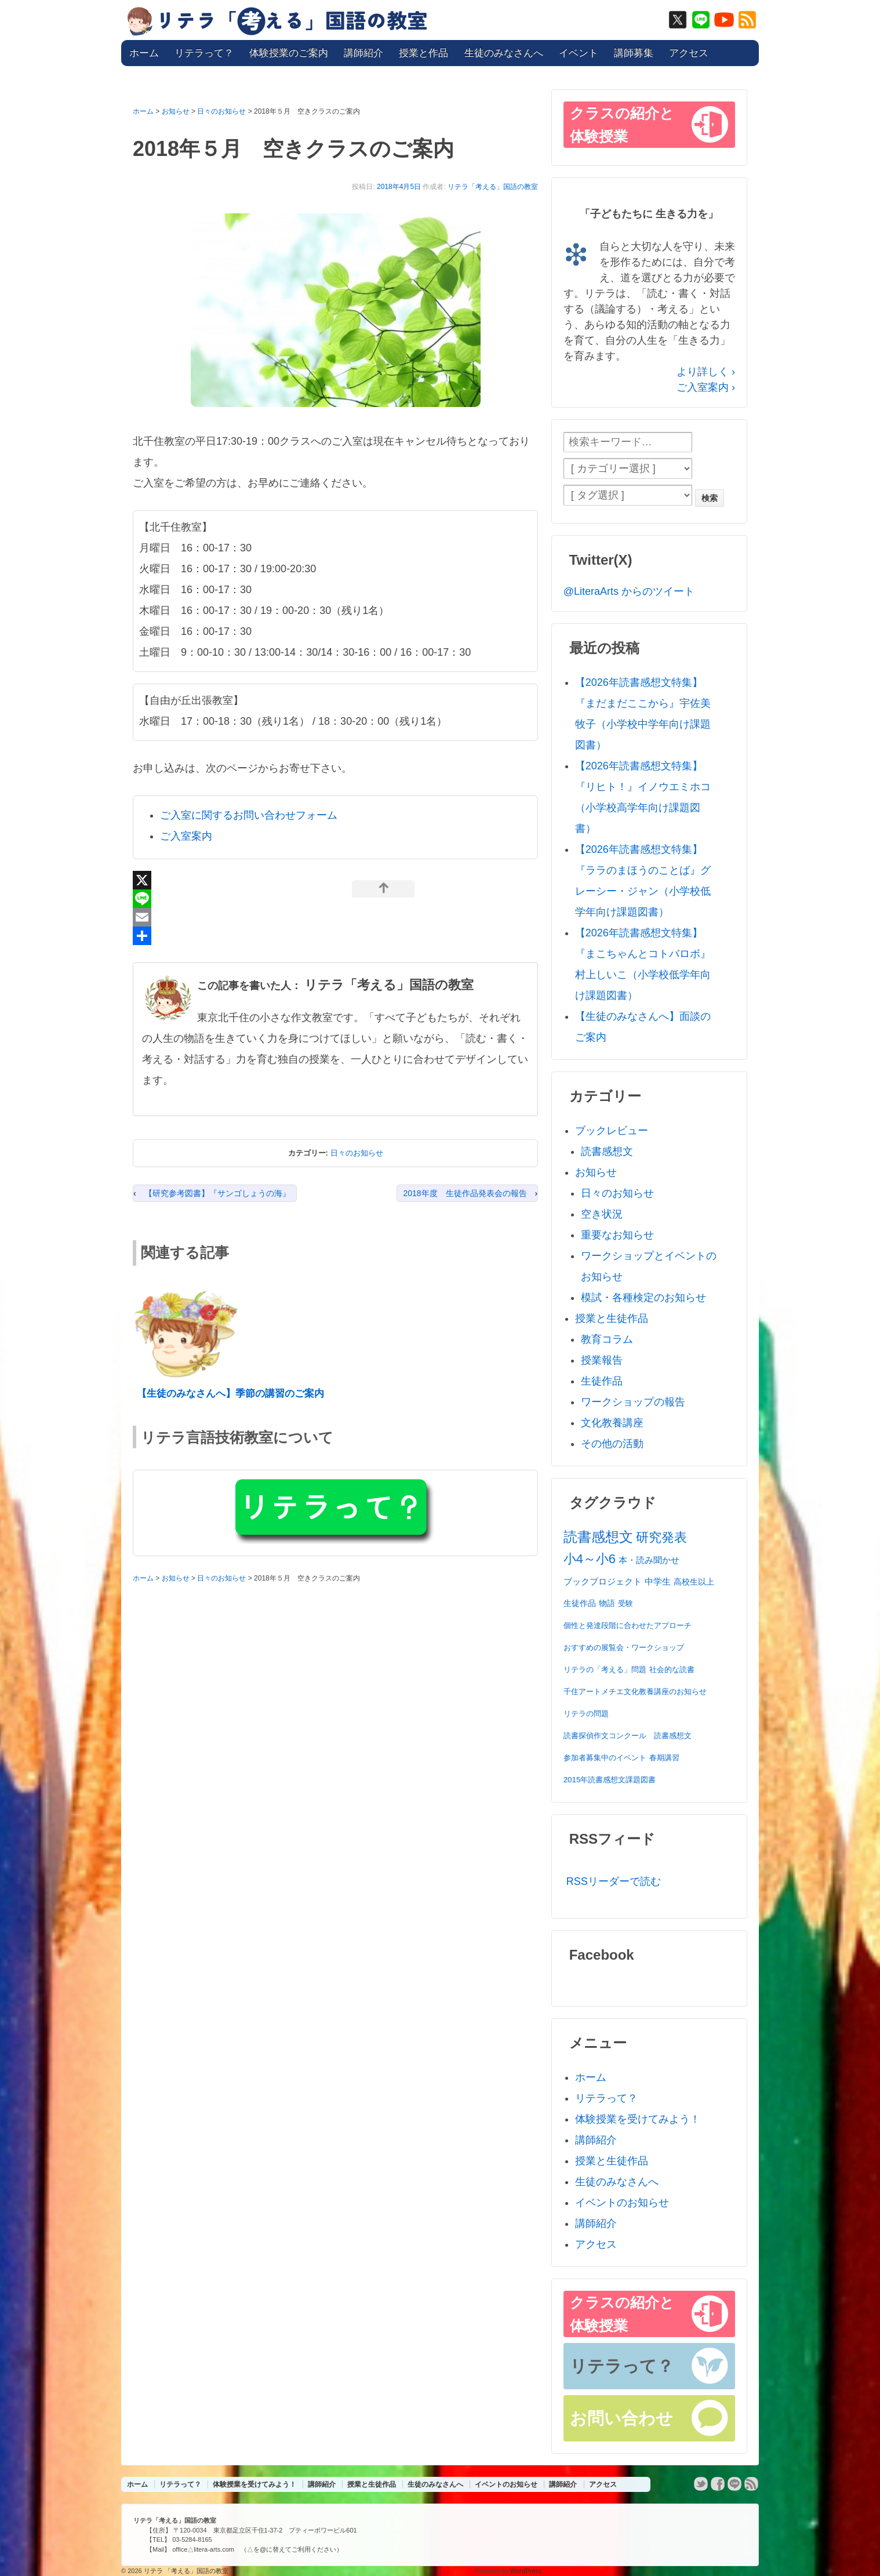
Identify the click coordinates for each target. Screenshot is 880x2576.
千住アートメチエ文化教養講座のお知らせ (635, 1691)
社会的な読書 (671, 1669)
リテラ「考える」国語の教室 (493, 187)
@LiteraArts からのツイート (628, 591)
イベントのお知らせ (622, 2202)
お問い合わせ (621, 2418)
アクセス (688, 53)
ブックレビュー (611, 1130)
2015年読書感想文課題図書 (609, 1779)
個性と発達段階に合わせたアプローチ (627, 1625)
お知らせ (596, 1172)
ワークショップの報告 (633, 1402)
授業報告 (602, 1360)
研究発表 (661, 1537)
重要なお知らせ (617, 1235)
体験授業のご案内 (288, 53)
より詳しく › (706, 371)
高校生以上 (694, 1581)
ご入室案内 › (706, 387)
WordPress (525, 2570)
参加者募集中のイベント (604, 1757)
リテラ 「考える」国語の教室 (185, 2570)
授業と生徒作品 (611, 1318)
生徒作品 (602, 1381)
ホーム (144, 53)
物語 (607, 1603)
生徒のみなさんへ (503, 53)
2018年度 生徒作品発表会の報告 (464, 1193)
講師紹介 (363, 53)
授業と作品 (423, 53)
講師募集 (633, 53)
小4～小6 (589, 1559)
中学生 (658, 1581)
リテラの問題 (586, 1713)
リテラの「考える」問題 (604, 1669)
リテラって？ (204, 53)
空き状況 (602, 1214)
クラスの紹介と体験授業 (622, 124)
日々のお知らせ (356, 1153)
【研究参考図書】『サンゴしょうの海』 (217, 1193)
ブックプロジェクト (602, 1581)
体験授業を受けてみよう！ (637, 2119)
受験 (625, 1603)
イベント (578, 53)
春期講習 (664, 1757)
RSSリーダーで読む (613, 1881)
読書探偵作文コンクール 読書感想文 (627, 1735)
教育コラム (607, 1339)
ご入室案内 (186, 836)
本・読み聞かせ (649, 1560)
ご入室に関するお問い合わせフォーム (248, 815)
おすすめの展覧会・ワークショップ (623, 1647)
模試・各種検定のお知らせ (643, 1297)
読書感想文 (607, 1151)
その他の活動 (612, 1443)
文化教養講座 (612, 1423)
